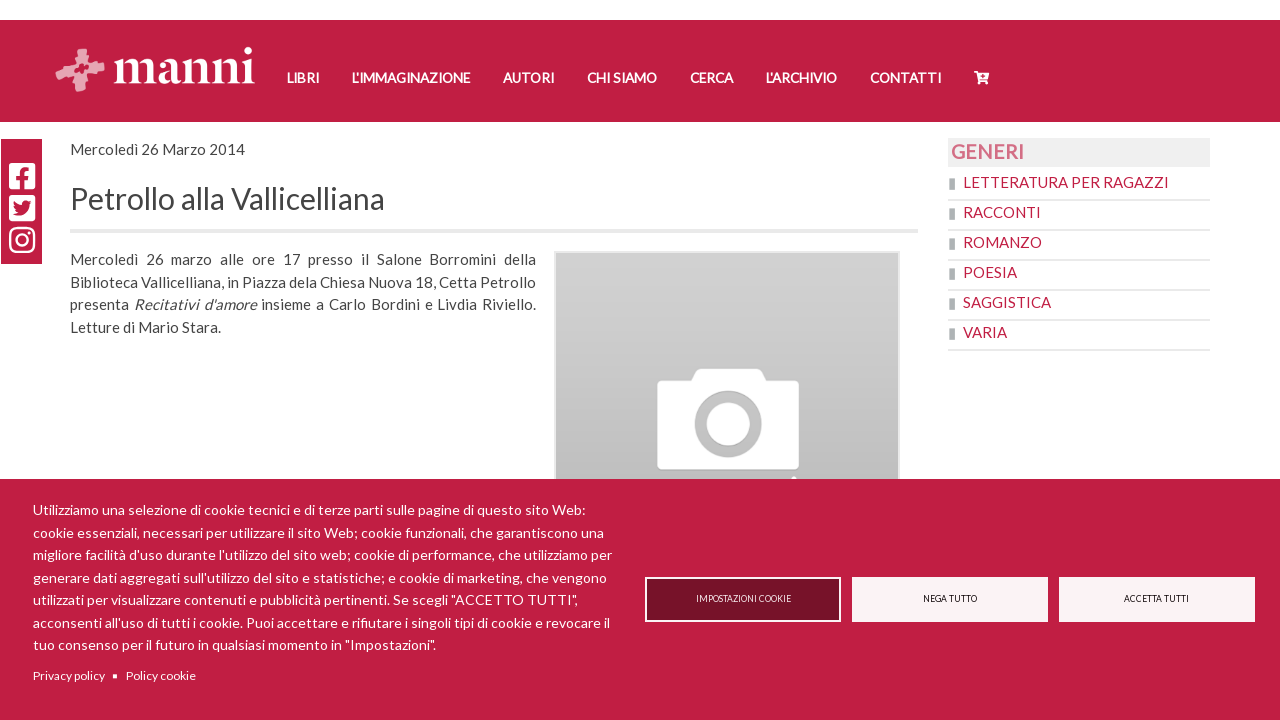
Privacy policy (69, 675)
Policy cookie (161, 675)
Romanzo (1002, 242)
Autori (528, 78)
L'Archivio (801, 78)
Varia (985, 332)
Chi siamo (622, 78)
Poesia (990, 272)
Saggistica (1007, 302)
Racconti (1002, 212)
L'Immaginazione (411, 78)
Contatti (905, 78)
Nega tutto (950, 599)
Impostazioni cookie (743, 599)
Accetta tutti (1156, 599)
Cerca (711, 78)
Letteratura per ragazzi (1066, 182)
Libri (303, 78)
